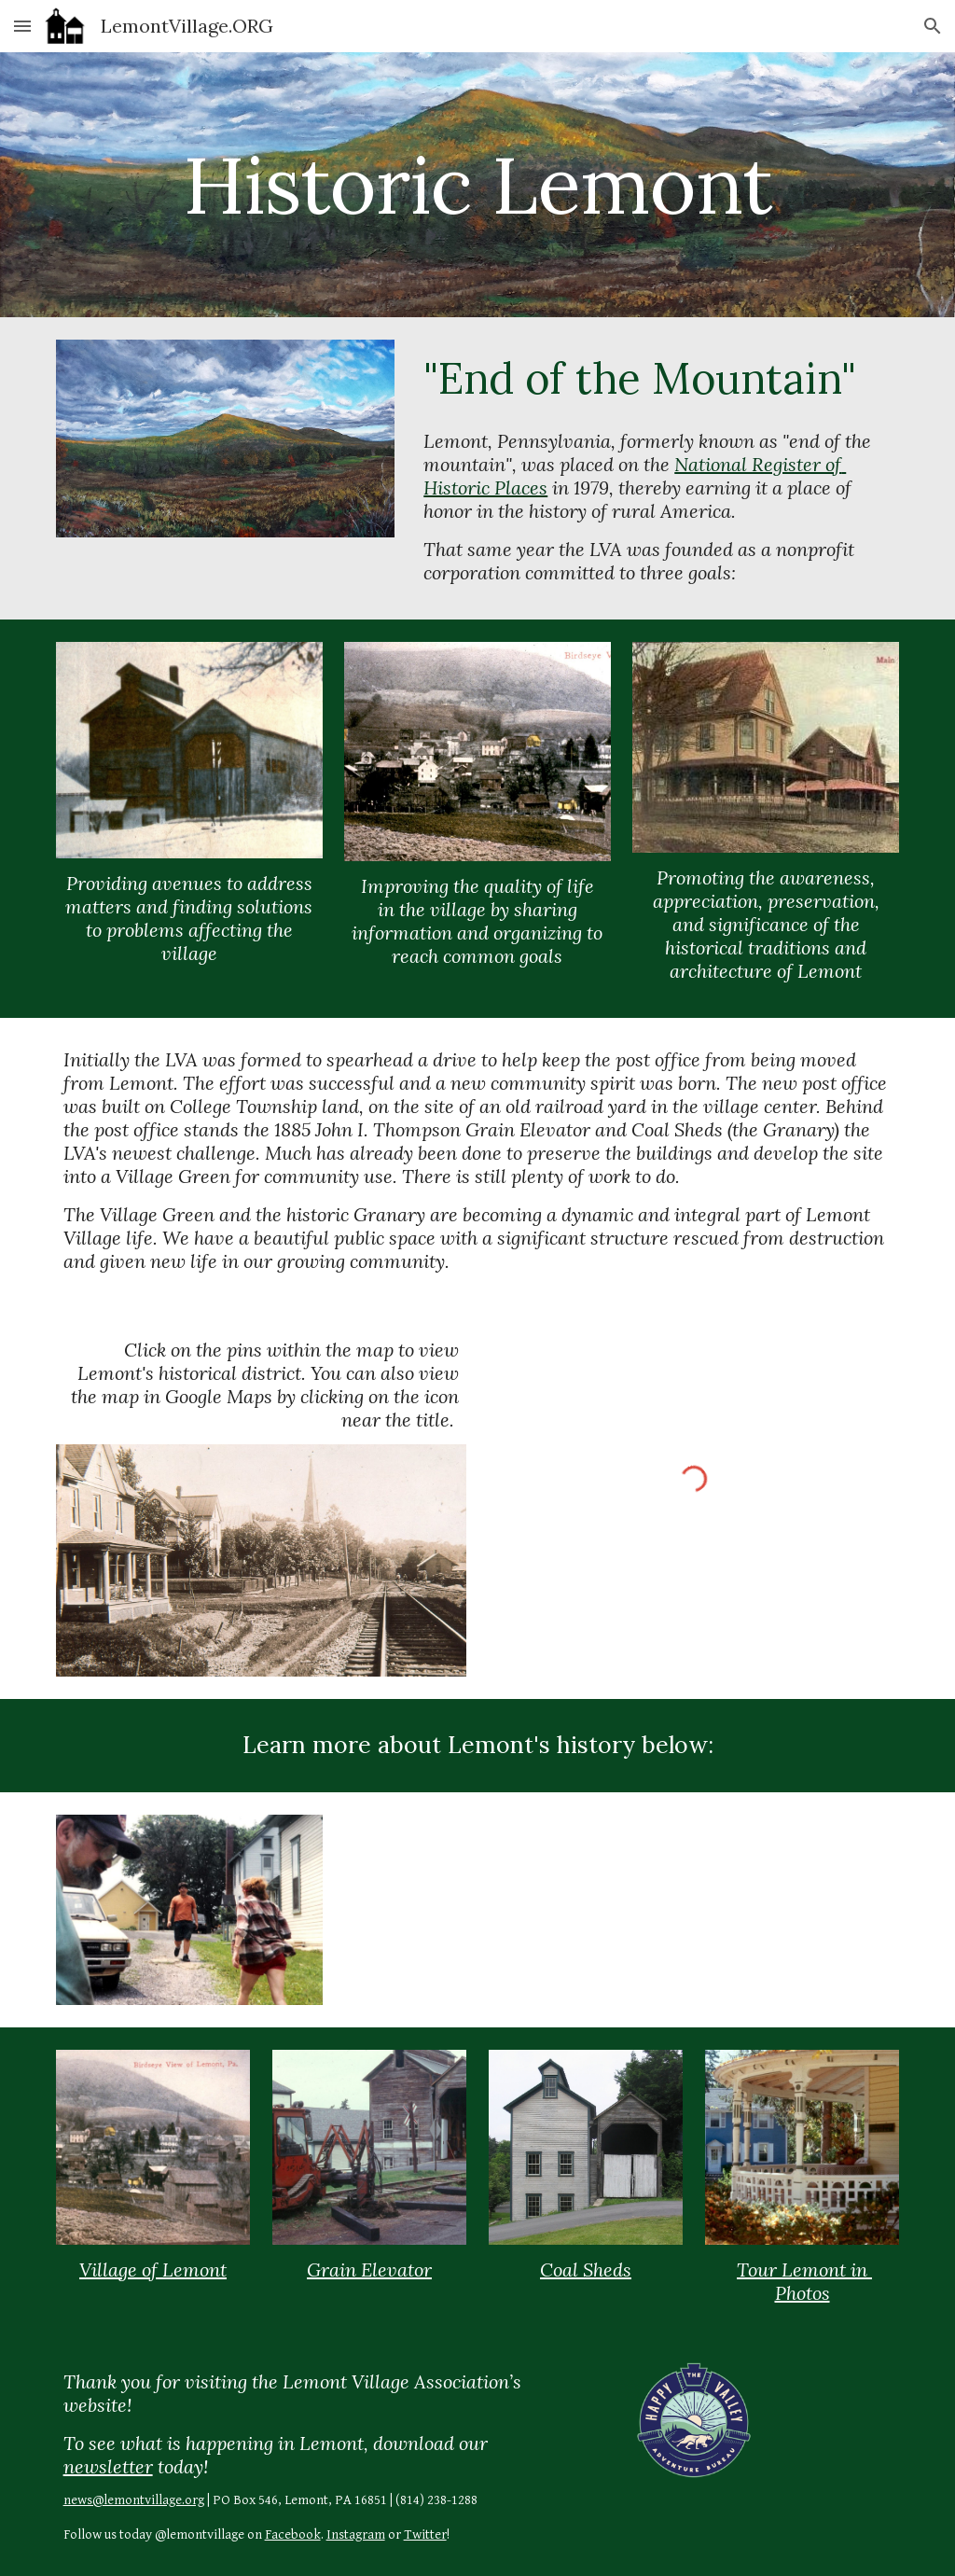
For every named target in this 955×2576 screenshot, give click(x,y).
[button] (22, 25)
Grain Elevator (369, 2269)
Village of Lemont (153, 2269)
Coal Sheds (585, 2269)
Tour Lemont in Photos (804, 2281)
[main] (478, 184)
